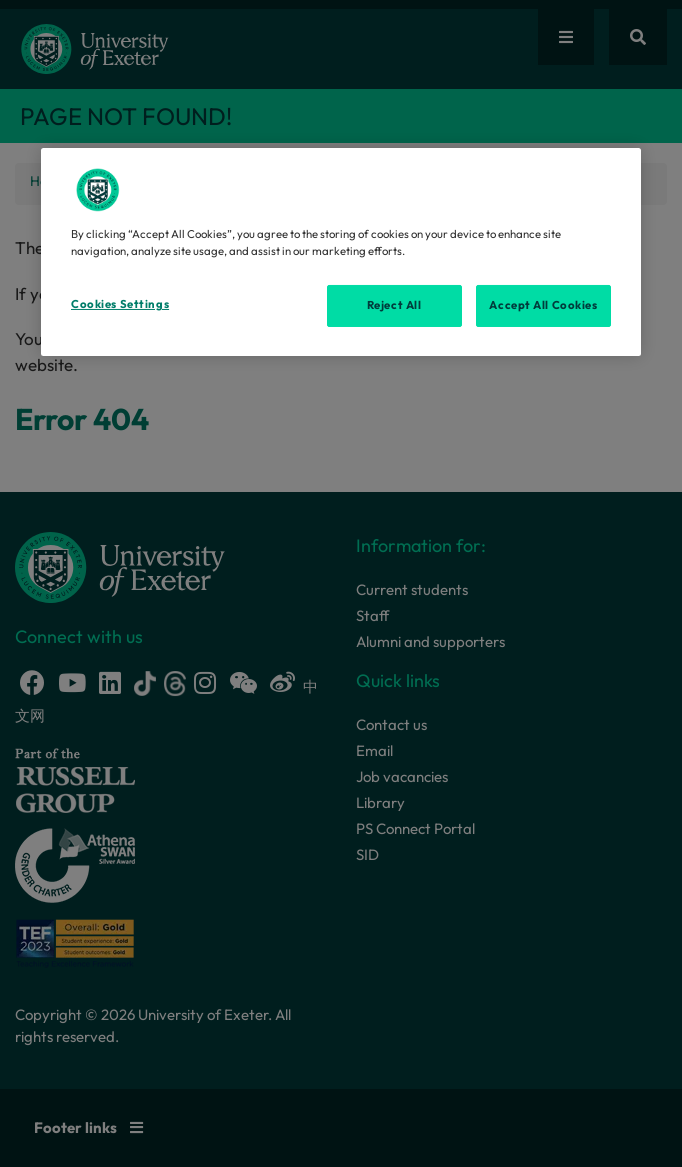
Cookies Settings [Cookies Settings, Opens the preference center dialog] (120, 304)
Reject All (394, 305)
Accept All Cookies (543, 305)
